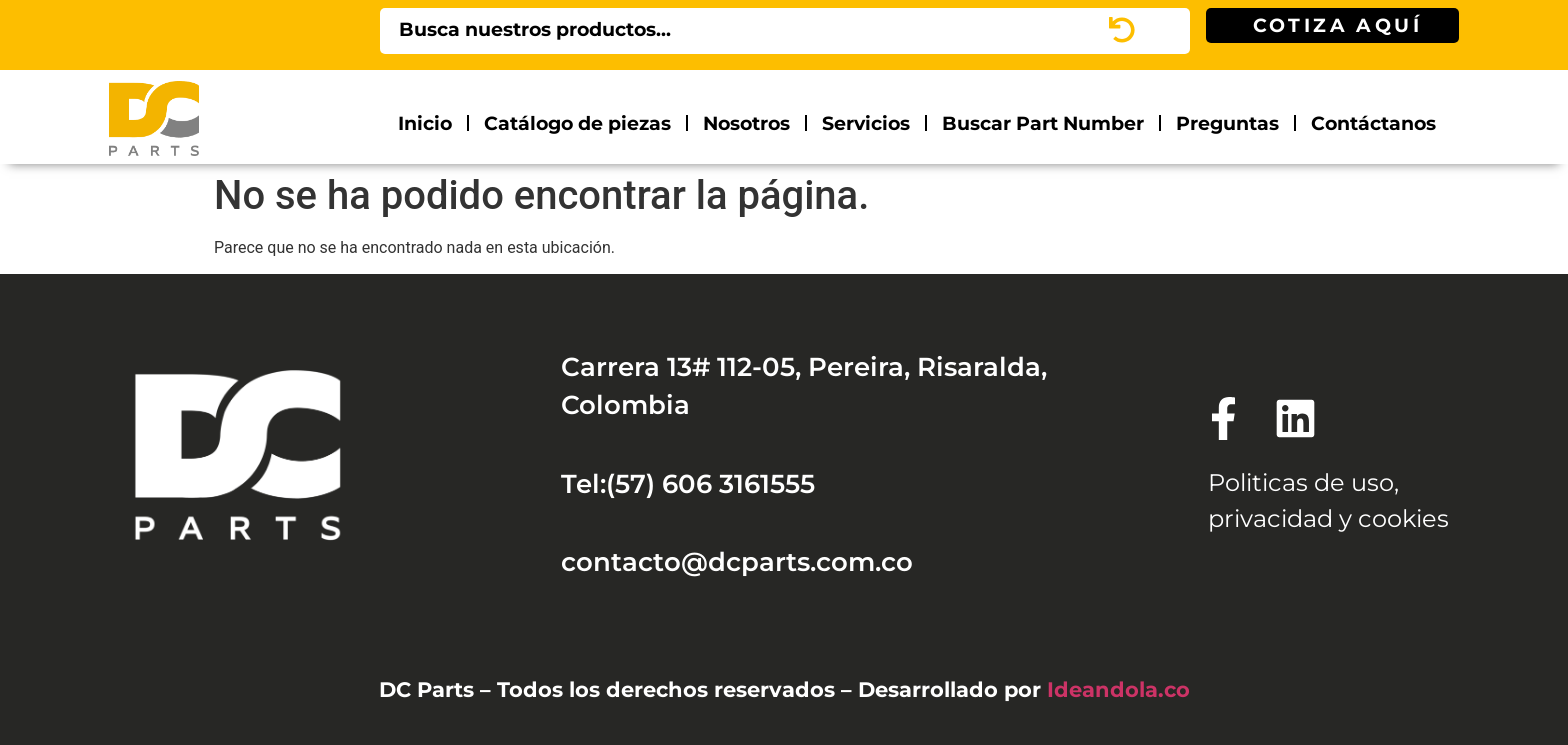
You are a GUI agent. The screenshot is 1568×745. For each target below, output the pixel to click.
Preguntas (1227, 123)
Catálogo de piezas (577, 123)
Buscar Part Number (1043, 123)
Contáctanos (1373, 123)
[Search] (1163, 31)
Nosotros (746, 123)
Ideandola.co (1118, 689)
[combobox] (758, 31)
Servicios (866, 123)
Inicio (425, 123)
